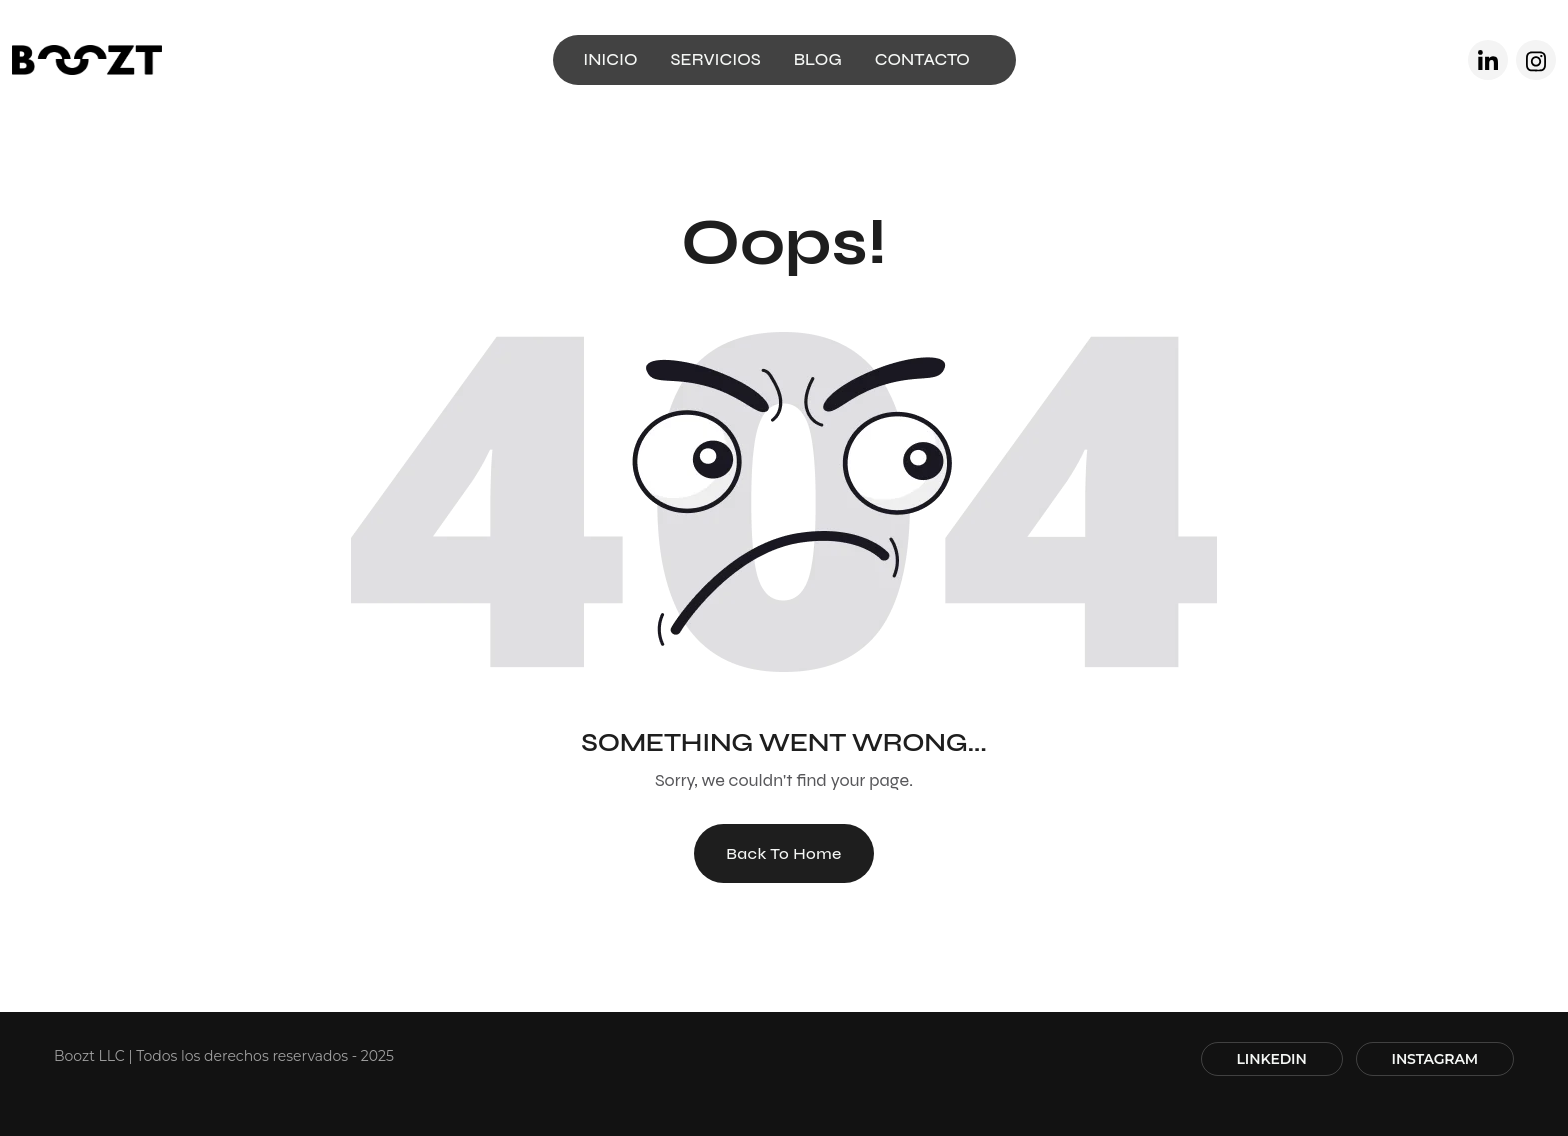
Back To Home (784, 853)
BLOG (818, 59)
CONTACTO (922, 59)
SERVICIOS (716, 59)
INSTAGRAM (1435, 1059)
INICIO (610, 59)
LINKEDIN (1272, 1059)
